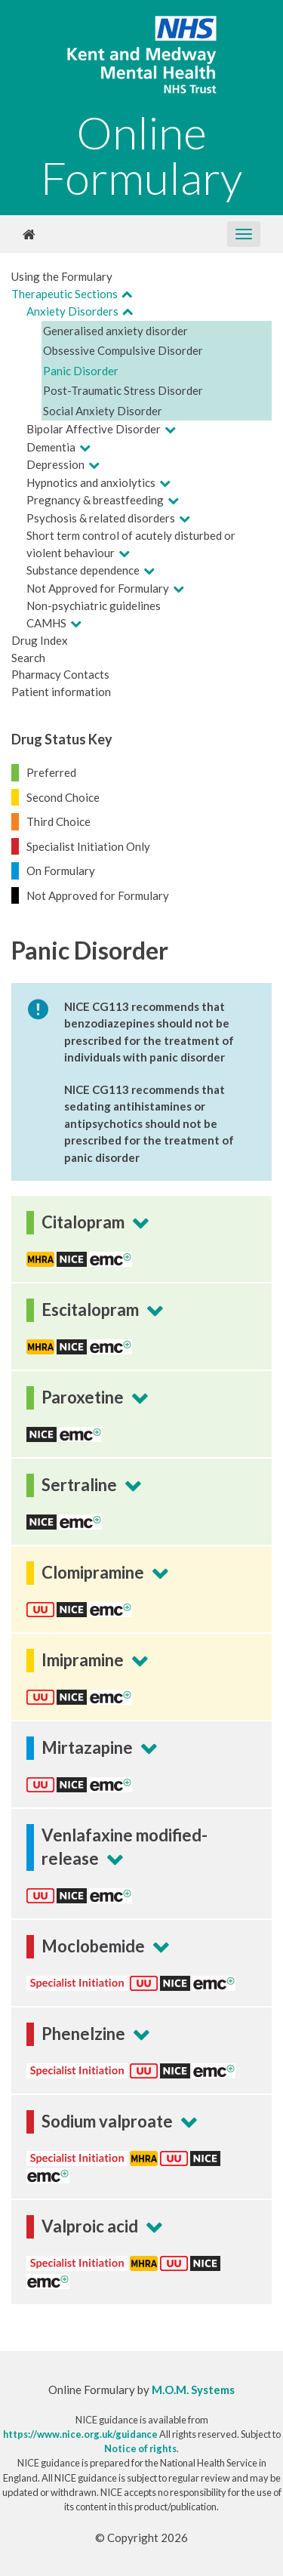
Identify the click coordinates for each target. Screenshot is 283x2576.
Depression (55, 464)
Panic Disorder (80, 370)
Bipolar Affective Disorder (93, 429)
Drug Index (39, 640)
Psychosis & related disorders (100, 518)
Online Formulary (141, 155)
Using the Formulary (61, 276)
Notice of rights (140, 2448)
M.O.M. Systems (193, 2389)
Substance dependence (83, 570)
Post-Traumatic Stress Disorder (123, 390)
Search (28, 657)
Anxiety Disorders (72, 311)
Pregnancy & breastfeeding (95, 500)
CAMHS (46, 623)
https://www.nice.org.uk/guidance (80, 2434)
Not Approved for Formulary (97, 588)
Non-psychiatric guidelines (93, 605)
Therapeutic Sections (64, 293)
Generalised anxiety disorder (115, 330)
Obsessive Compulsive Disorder (123, 350)
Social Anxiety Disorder (102, 411)
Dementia (50, 447)
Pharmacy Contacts (60, 674)
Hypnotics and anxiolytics (90, 482)
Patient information (61, 691)
